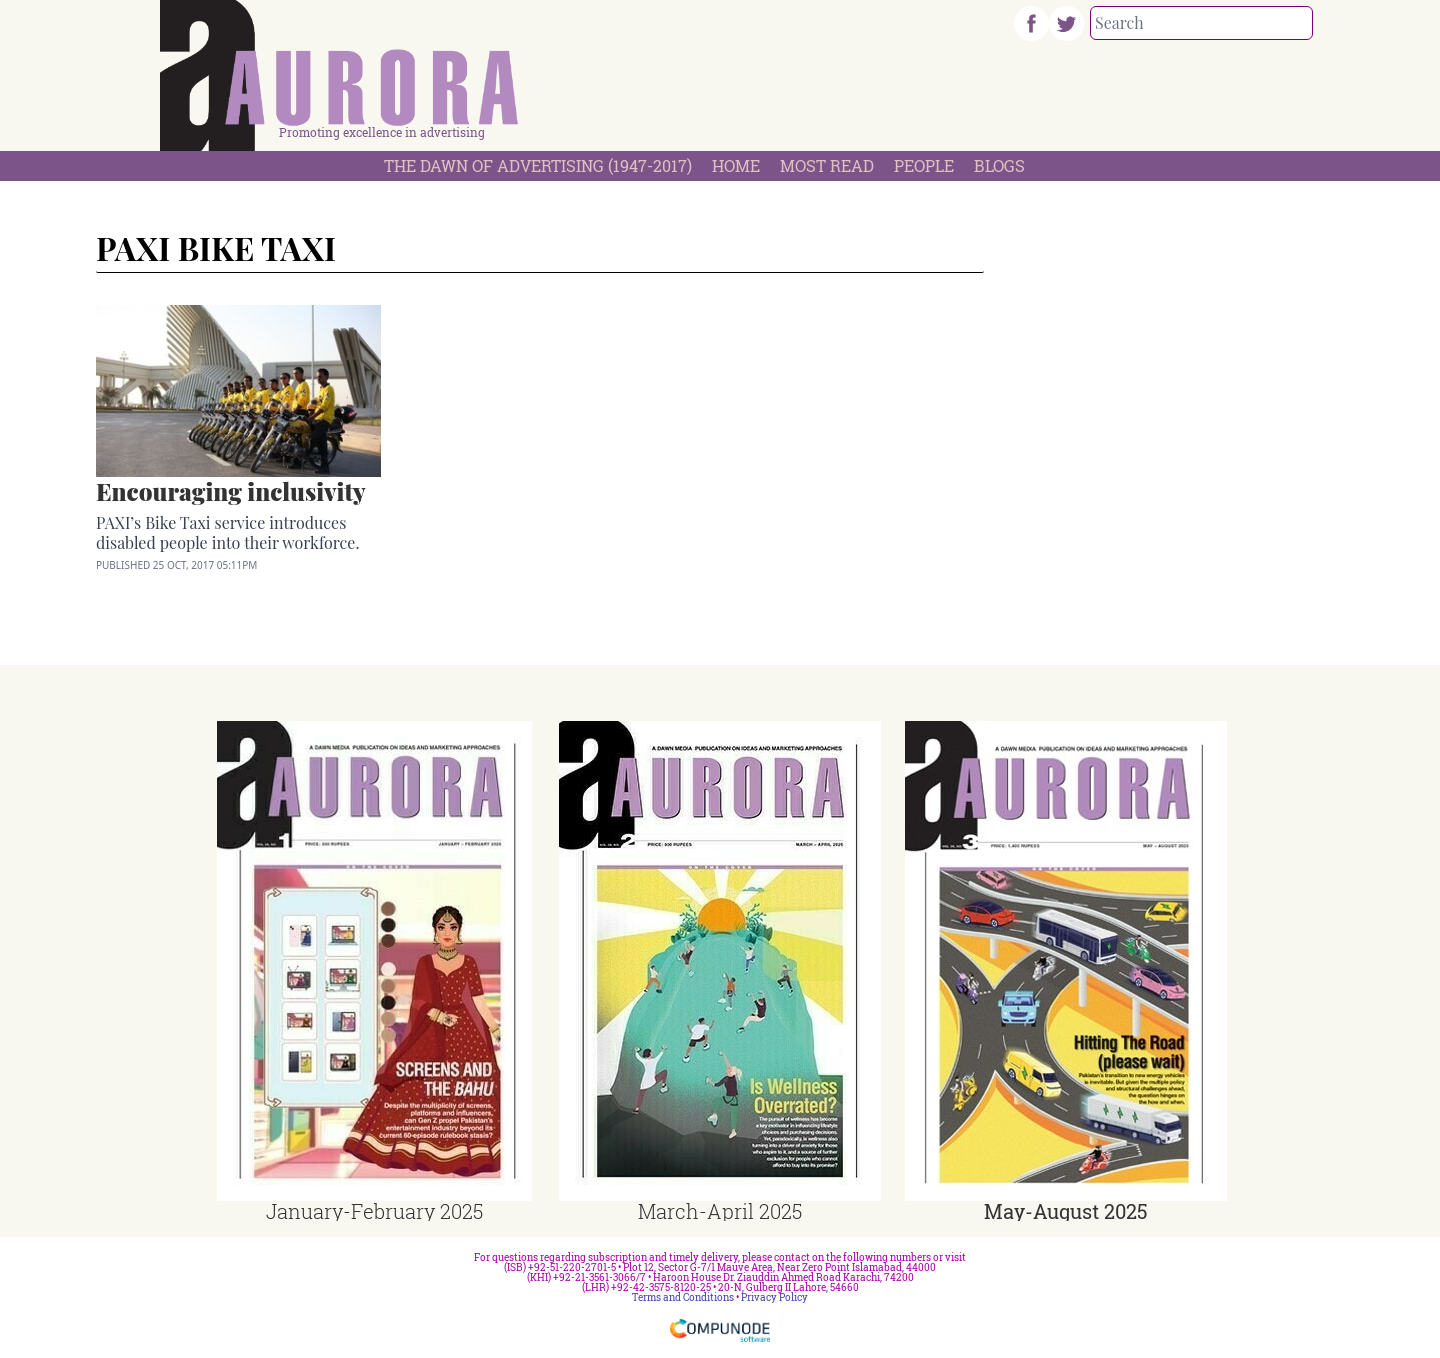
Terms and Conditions (683, 1297)
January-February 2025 (374, 1211)
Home (736, 165)
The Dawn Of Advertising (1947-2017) (538, 165)
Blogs (999, 165)
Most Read (827, 165)
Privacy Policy (774, 1297)
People (924, 165)
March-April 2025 (720, 1211)
